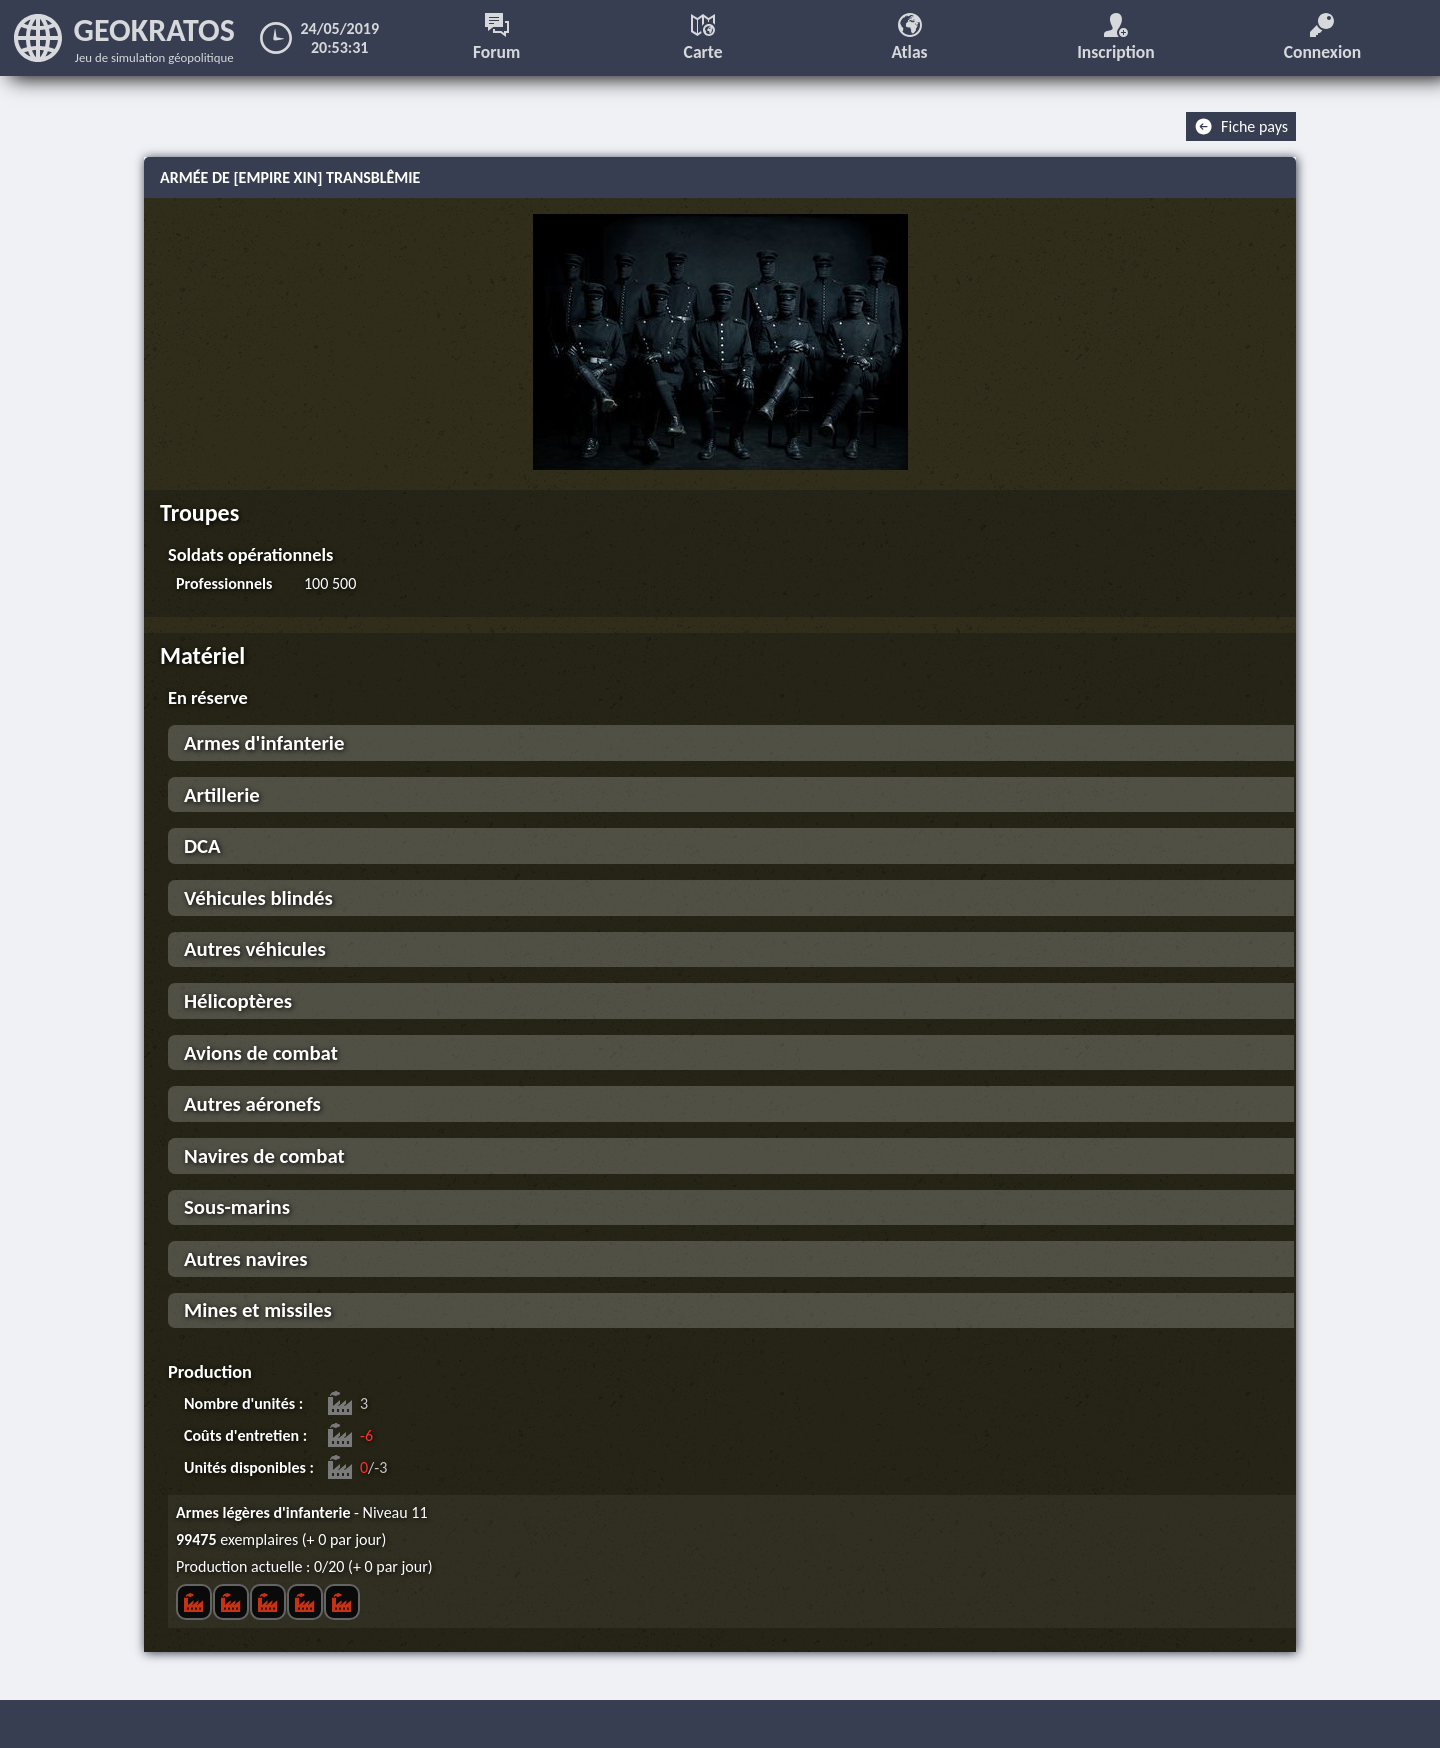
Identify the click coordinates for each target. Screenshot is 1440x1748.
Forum (496, 38)
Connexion (1323, 38)
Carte (703, 38)
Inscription (1116, 38)
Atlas (909, 38)
